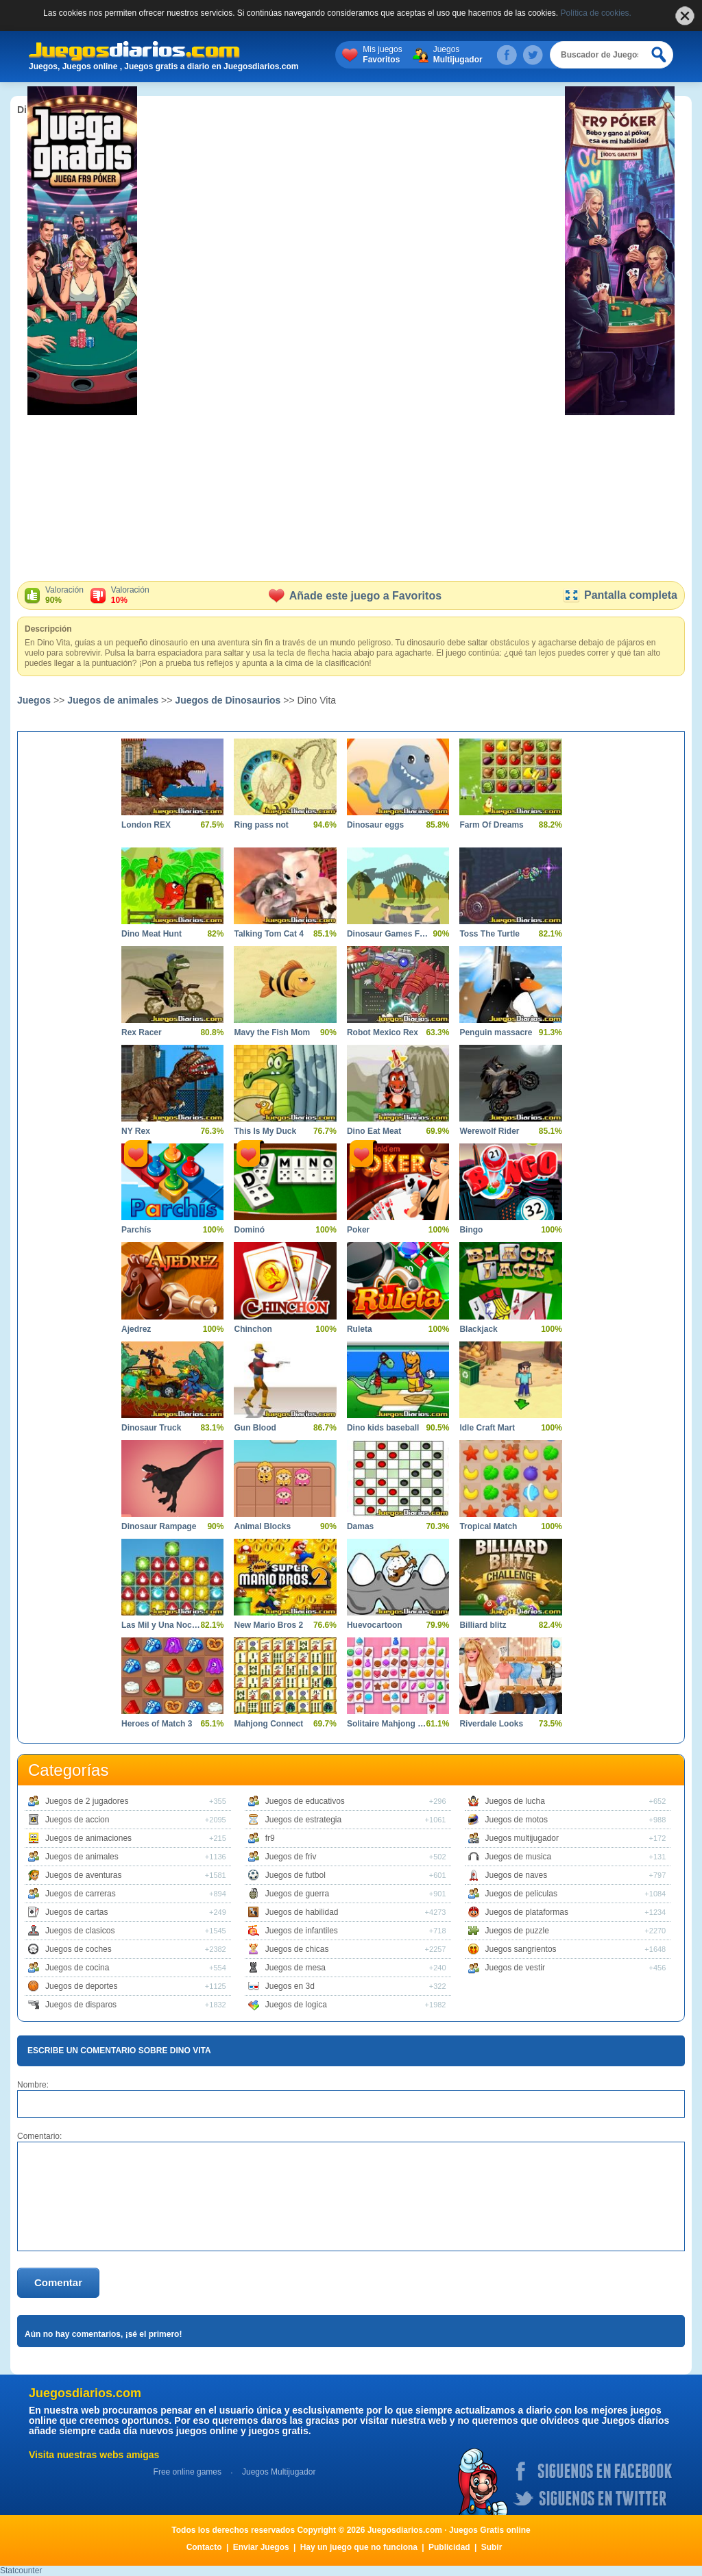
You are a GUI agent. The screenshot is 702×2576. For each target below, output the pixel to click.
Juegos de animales (112, 700)
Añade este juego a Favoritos (355, 596)
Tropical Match (488, 1526)
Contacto (204, 2547)
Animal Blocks (262, 1526)
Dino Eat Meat (374, 1131)
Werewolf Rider (489, 1131)
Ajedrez (136, 1329)
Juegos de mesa (295, 1967)
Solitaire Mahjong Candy (387, 1724)
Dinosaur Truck (151, 1428)
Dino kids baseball (383, 1428)
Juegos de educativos (305, 1801)
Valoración (64, 595)
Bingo (471, 1230)
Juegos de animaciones (88, 1838)
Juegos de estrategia (303, 1819)
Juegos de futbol (295, 1875)
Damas (360, 1526)
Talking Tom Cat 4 (269, 934)
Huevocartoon (374, 1625)
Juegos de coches (78, 1949)
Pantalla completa (620, 595)
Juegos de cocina (77, 1967)
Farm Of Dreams (491, 825)
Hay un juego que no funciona (358, 2547)
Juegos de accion (77, 1819)
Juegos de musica (518, 1856)
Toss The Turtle (489, 934)
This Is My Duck (265, 1131)
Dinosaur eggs (375, 825)
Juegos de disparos (81, 2004)
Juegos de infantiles (301, 1930)
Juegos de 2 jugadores (86, 1801)
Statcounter (21, 2570)
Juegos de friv (291, 1856)
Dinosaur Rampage (158, 1526)
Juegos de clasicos (79, 1930)
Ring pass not (261, 825)
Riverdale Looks (491, 1724)
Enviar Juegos (261, 2547)
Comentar (58, 2282)
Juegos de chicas (297, 1949)
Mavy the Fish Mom (272, 1032)
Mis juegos (382, 55)
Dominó (249, 1230)
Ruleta (359, 1329)
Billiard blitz (482, 1625)
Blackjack (478, 1329)
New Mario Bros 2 (268, 1625)
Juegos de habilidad (302, 1912)
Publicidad (449, 2547)
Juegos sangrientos (521, 1949)
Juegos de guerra (297, 1893)
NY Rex (135, 1131)
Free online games (187, 2472)
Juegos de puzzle (517, 1930)
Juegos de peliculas (521, 1893)
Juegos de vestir (515, 1967)
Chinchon (252, 1329)
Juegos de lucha (515, 1801)
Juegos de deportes (81, 1986)
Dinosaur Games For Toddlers (387, 934)
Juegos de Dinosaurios (227, 700)
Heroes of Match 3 (156, 1724)
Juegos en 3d (290, 1986)
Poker (358, 1230)
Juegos (458, 55)
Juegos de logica (296, 2004)
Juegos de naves (516, 1875)
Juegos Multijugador (278, 2472)
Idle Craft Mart (487, 1428)
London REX (146, 825)
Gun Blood (255, 1428)
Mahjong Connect (268, 1724)
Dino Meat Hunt (151, 934)
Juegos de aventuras (83, 1875)
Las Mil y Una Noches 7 (162, 1625)
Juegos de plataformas (526, 1912)
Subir (492, 2547)
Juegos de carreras (80, 1893)
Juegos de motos (516, 1819)
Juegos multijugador (522, 1838)
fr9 (270, 1838)
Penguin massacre (495, 1032)
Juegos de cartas (76, 1912)
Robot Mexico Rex (382, 1032)
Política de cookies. (596, 13)
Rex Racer (141, 1032)
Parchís (136, 1230)
